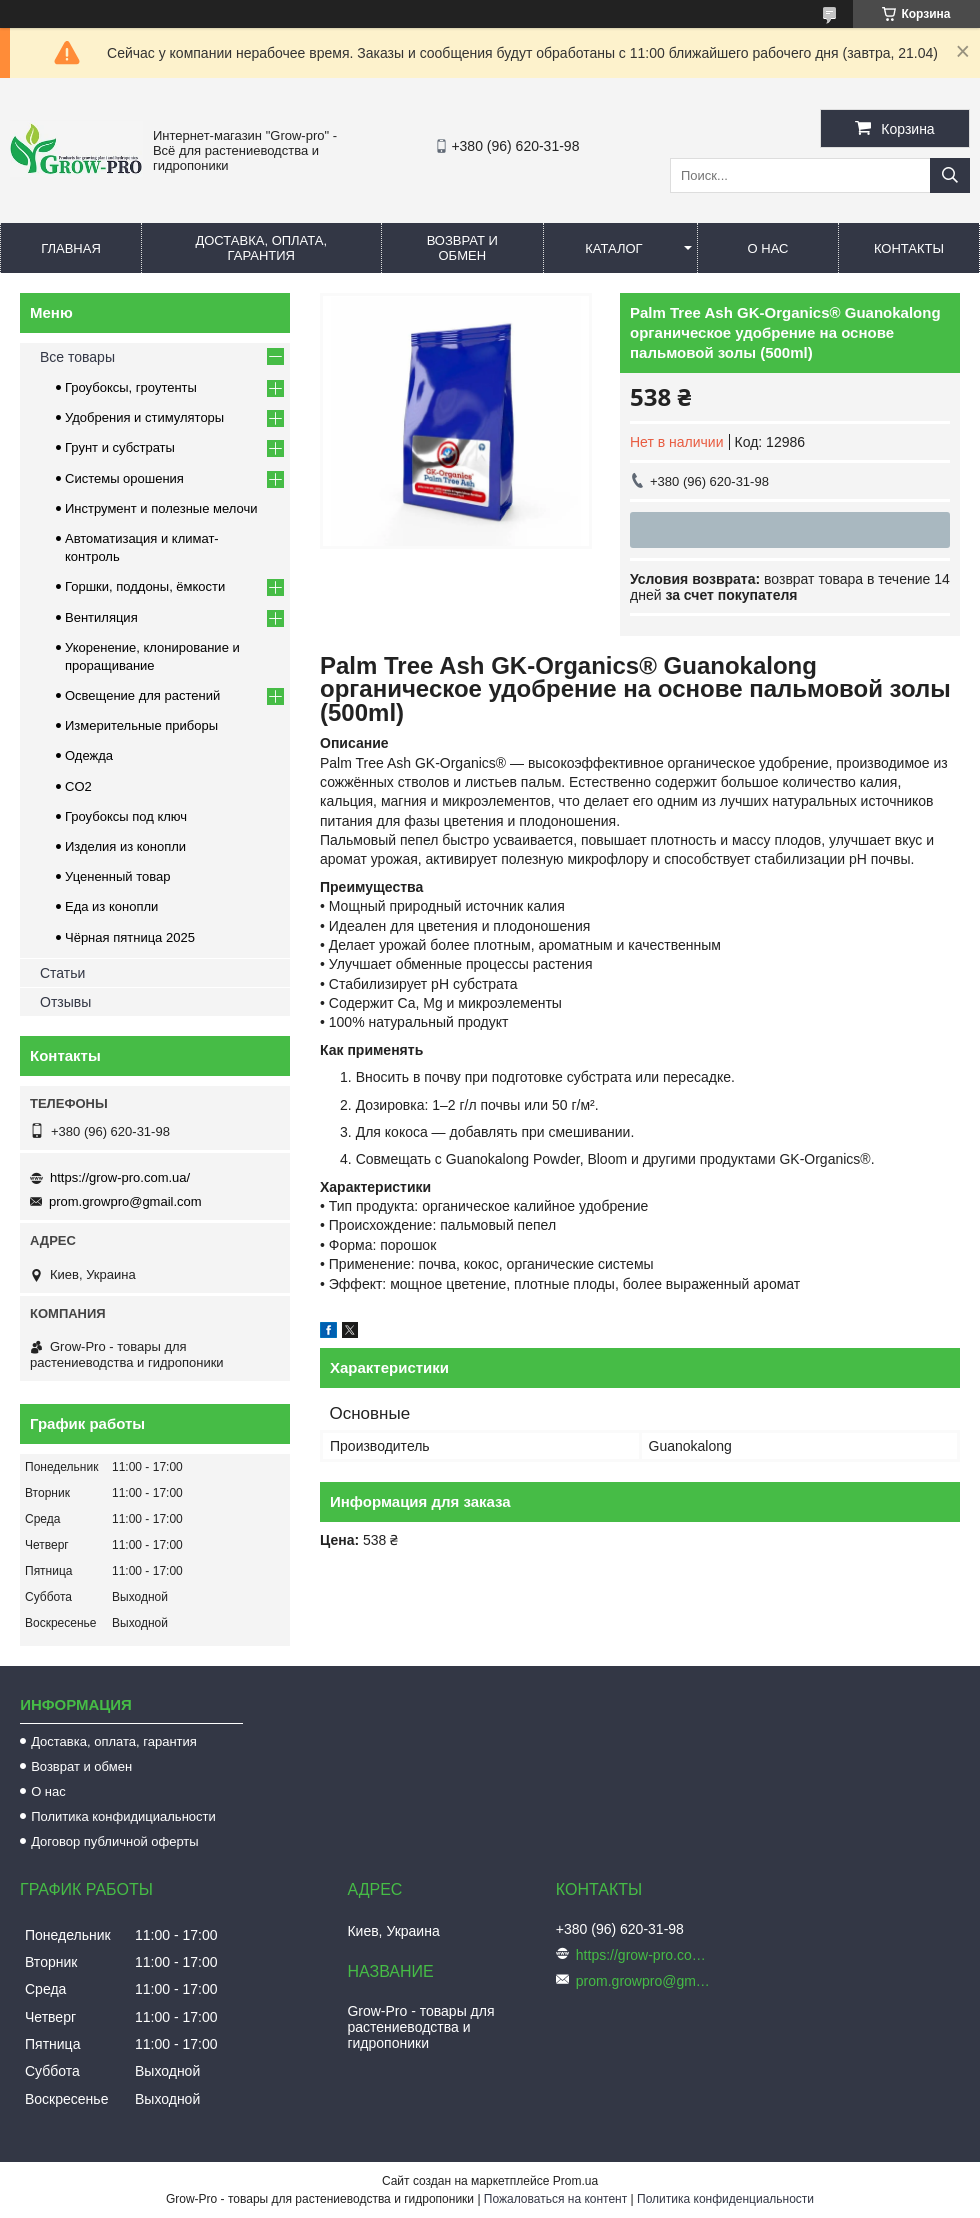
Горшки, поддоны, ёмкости (145, 586)
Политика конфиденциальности (725, 2199)
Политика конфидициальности (123, 1816)
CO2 (78, 786)
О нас (768, 248)
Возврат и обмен (462, 248)
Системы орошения (124, 478)
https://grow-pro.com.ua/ (120, 1177)
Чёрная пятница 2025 (130, 937)
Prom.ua (575, 2181)
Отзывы (65, 1002)
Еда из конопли (111, 906)
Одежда (89, 755)
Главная (71, 248)
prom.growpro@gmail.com (125, 1201)
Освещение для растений (142, 695)
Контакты (909, 248)
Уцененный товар (117, 876)
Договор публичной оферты (115, 1841)
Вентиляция (101, 617)
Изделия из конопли (125, 846)
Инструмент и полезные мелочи (161, 508)
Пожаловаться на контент (555, 2199)
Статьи (62, 973)
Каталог (613, 248)
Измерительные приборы (141, 725)
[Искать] (950, 175)
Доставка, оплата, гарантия (261, 248)
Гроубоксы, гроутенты (131, 387)
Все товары (77, 357)
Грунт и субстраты (120, 447)
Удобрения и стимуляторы (144, 417)
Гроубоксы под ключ (126, 816)
